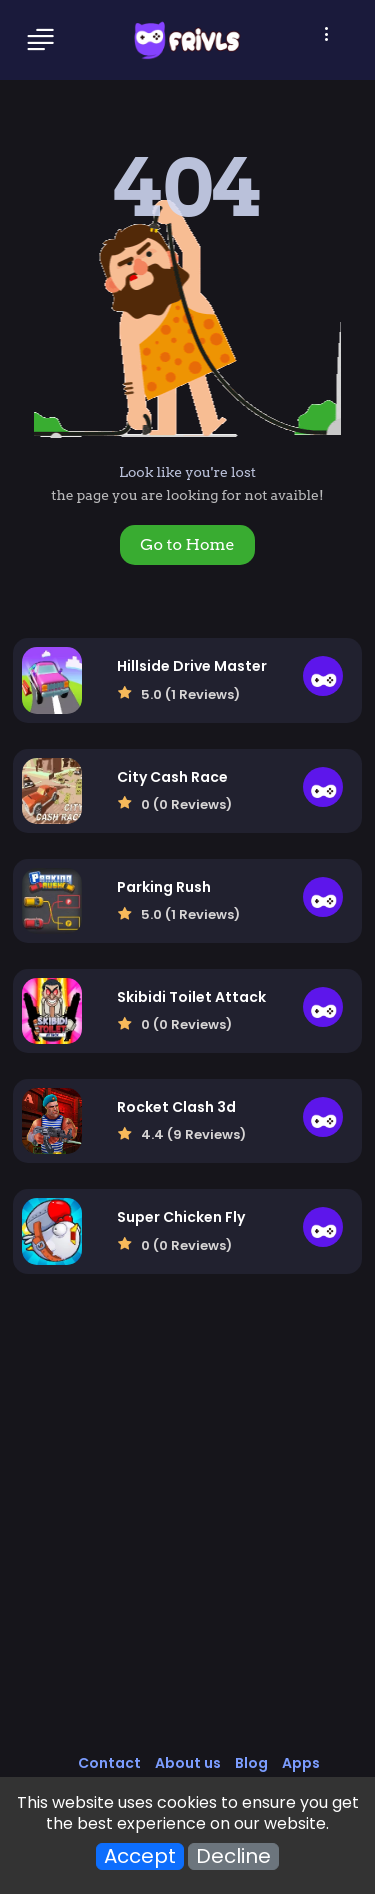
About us (188, 1763)
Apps (301, 1763)
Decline (233, 1856)
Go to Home (187, 544)
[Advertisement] (187, 1534)
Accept (140, 1856)
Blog (251, 1763)
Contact (109, 1763)
